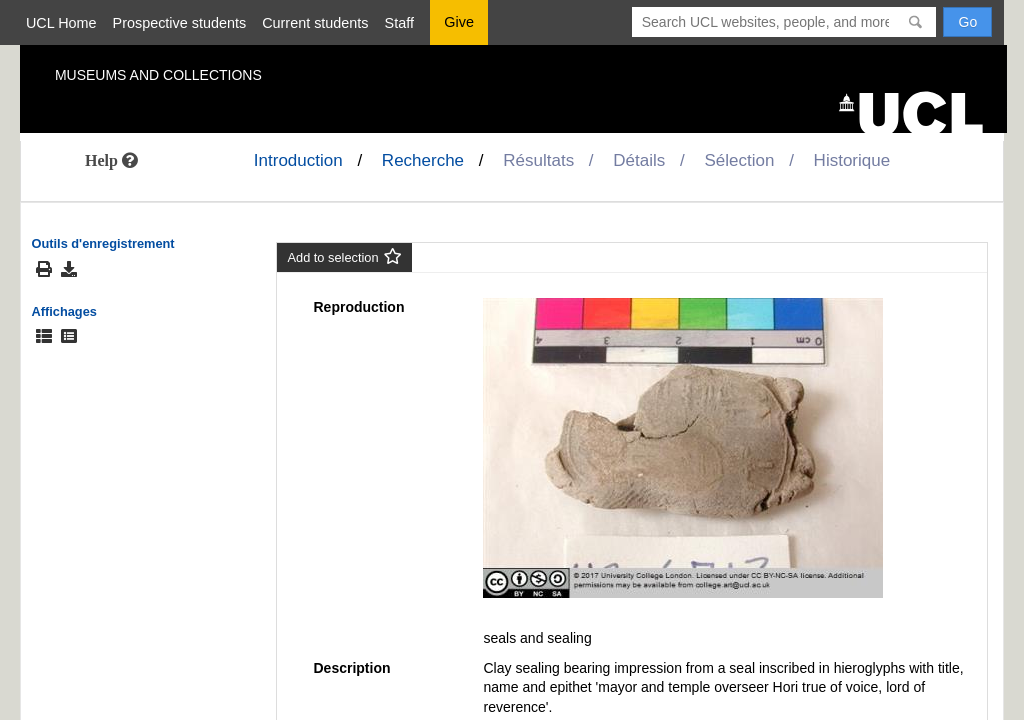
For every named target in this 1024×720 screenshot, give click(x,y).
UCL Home (61, 23)
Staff (399, 23)
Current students (315, 23)
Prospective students (180, 23)
